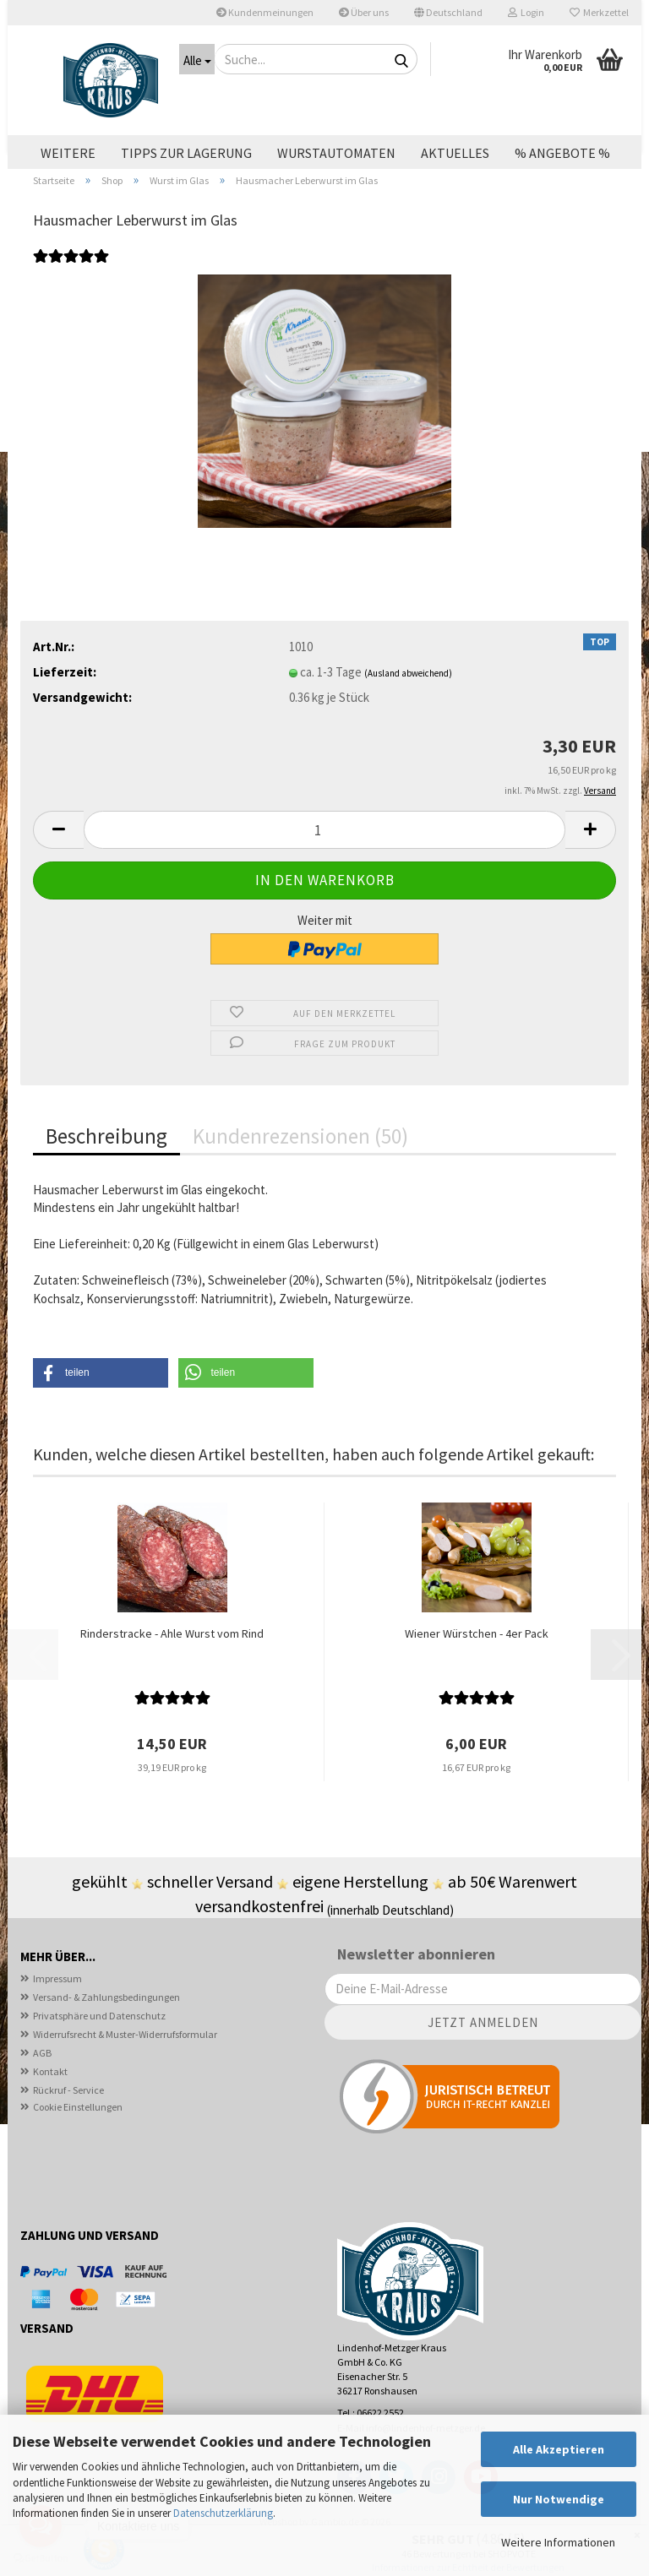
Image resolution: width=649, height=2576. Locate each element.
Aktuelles (455, 152)
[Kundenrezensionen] (71, 297)
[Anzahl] (324, 862)
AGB (42, 2084)
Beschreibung (106, 1168)
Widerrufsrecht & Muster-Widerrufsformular (125, 2065)
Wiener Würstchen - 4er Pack (476, 1664)
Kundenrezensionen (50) (300, 1168)
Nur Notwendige (558, 2499)
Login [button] (526, 12)
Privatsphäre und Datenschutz (99, 2047)
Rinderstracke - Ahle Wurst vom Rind (172, 1664)
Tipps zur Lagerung (186, 152)
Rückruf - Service (68, 2121)
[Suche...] (197, 59)
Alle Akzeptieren (558, 2449)
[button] (448, 12)
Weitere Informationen (558, 2542)
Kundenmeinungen (265, 12)
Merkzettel (599, 12)
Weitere (68, 152)
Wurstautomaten (336, 152)
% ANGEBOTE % (562, 152)
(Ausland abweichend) (408, 704)
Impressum (57, 2009)
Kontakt (50, 2102)
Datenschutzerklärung (223, 2513)
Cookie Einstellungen (78, 2138)
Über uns (364, 12)
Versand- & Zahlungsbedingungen (106, 2028)
